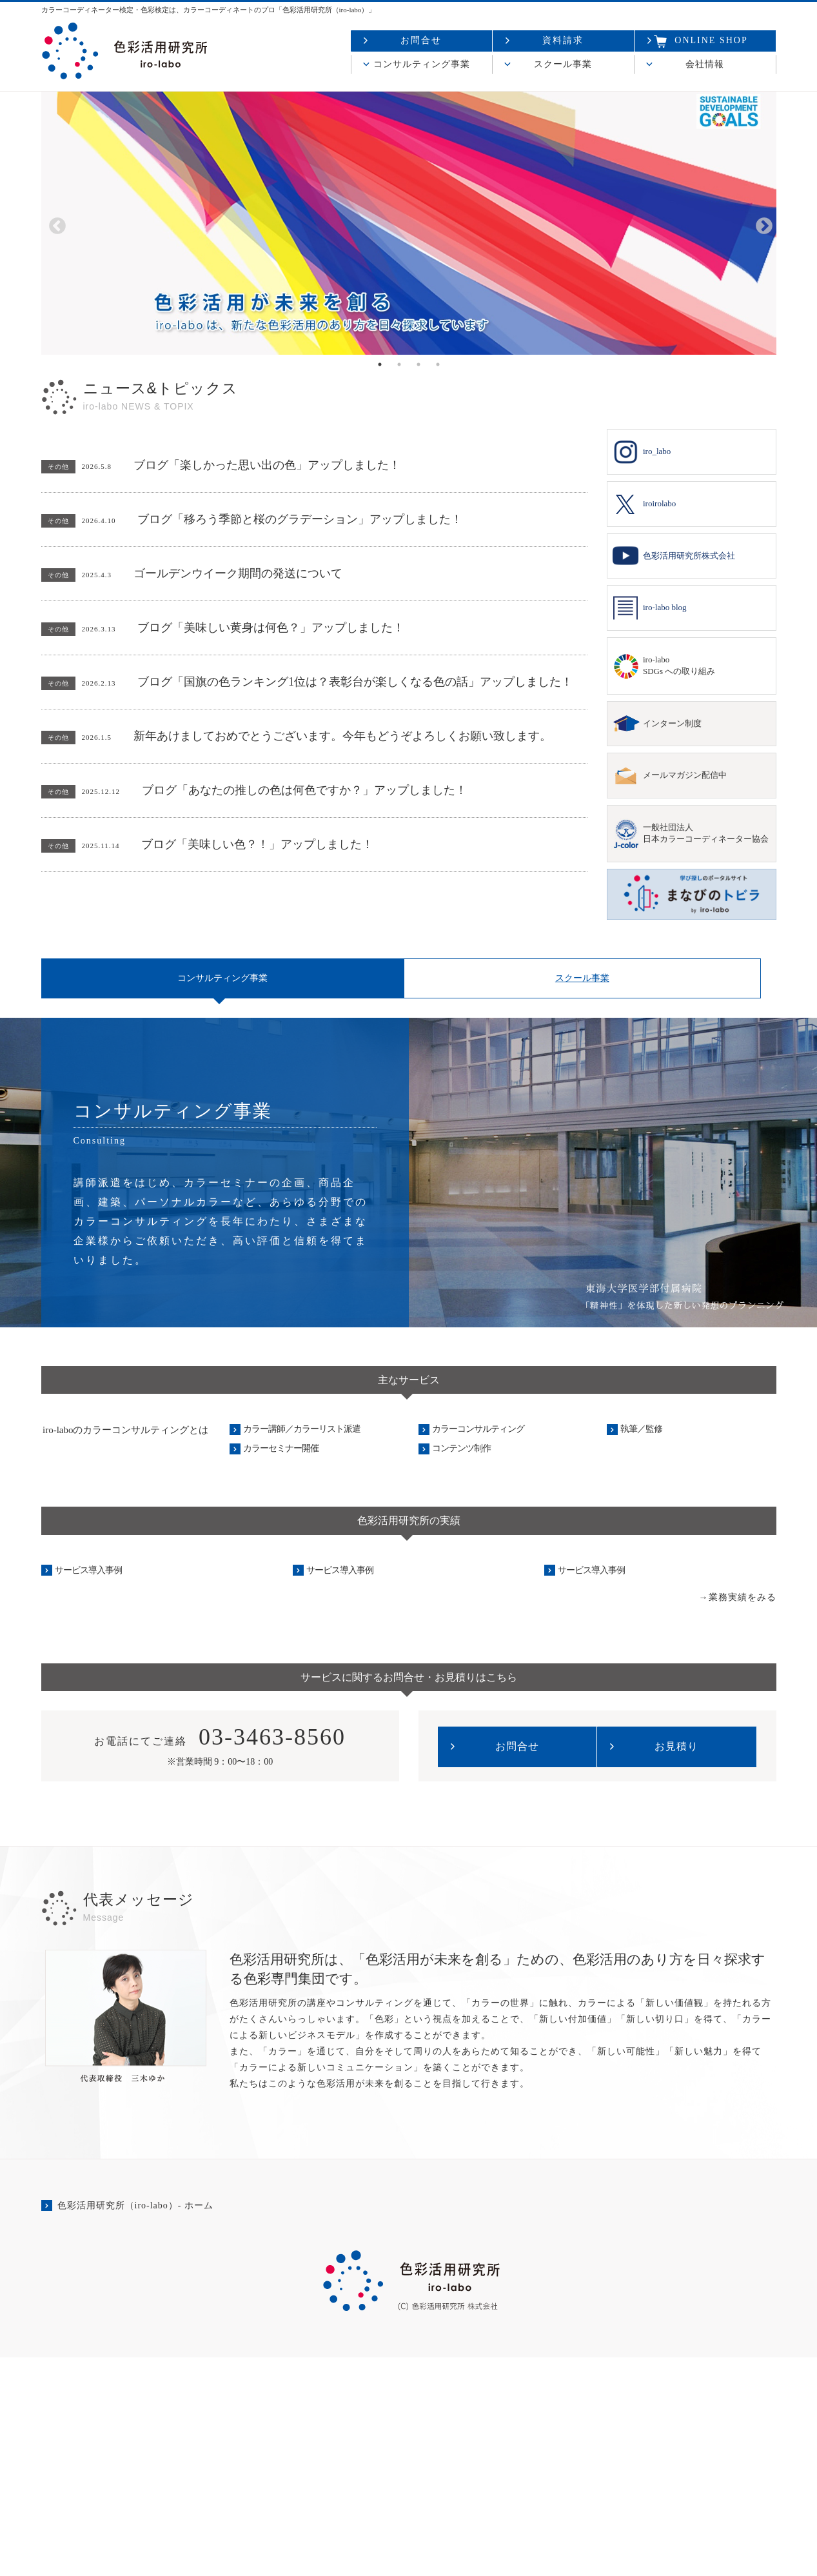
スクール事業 (563, 64)
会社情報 (704, 64)
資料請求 (563, 40)
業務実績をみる (742, 1815)
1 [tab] (379, 364)
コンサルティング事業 (421, 64)
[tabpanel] (408, 223)
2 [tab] (399, 364)
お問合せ (421, 40)
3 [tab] (418, 364)
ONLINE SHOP (701, 41)
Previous (54, 223)
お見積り (676, 1964)
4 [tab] (437, 364)
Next (760, 223)
